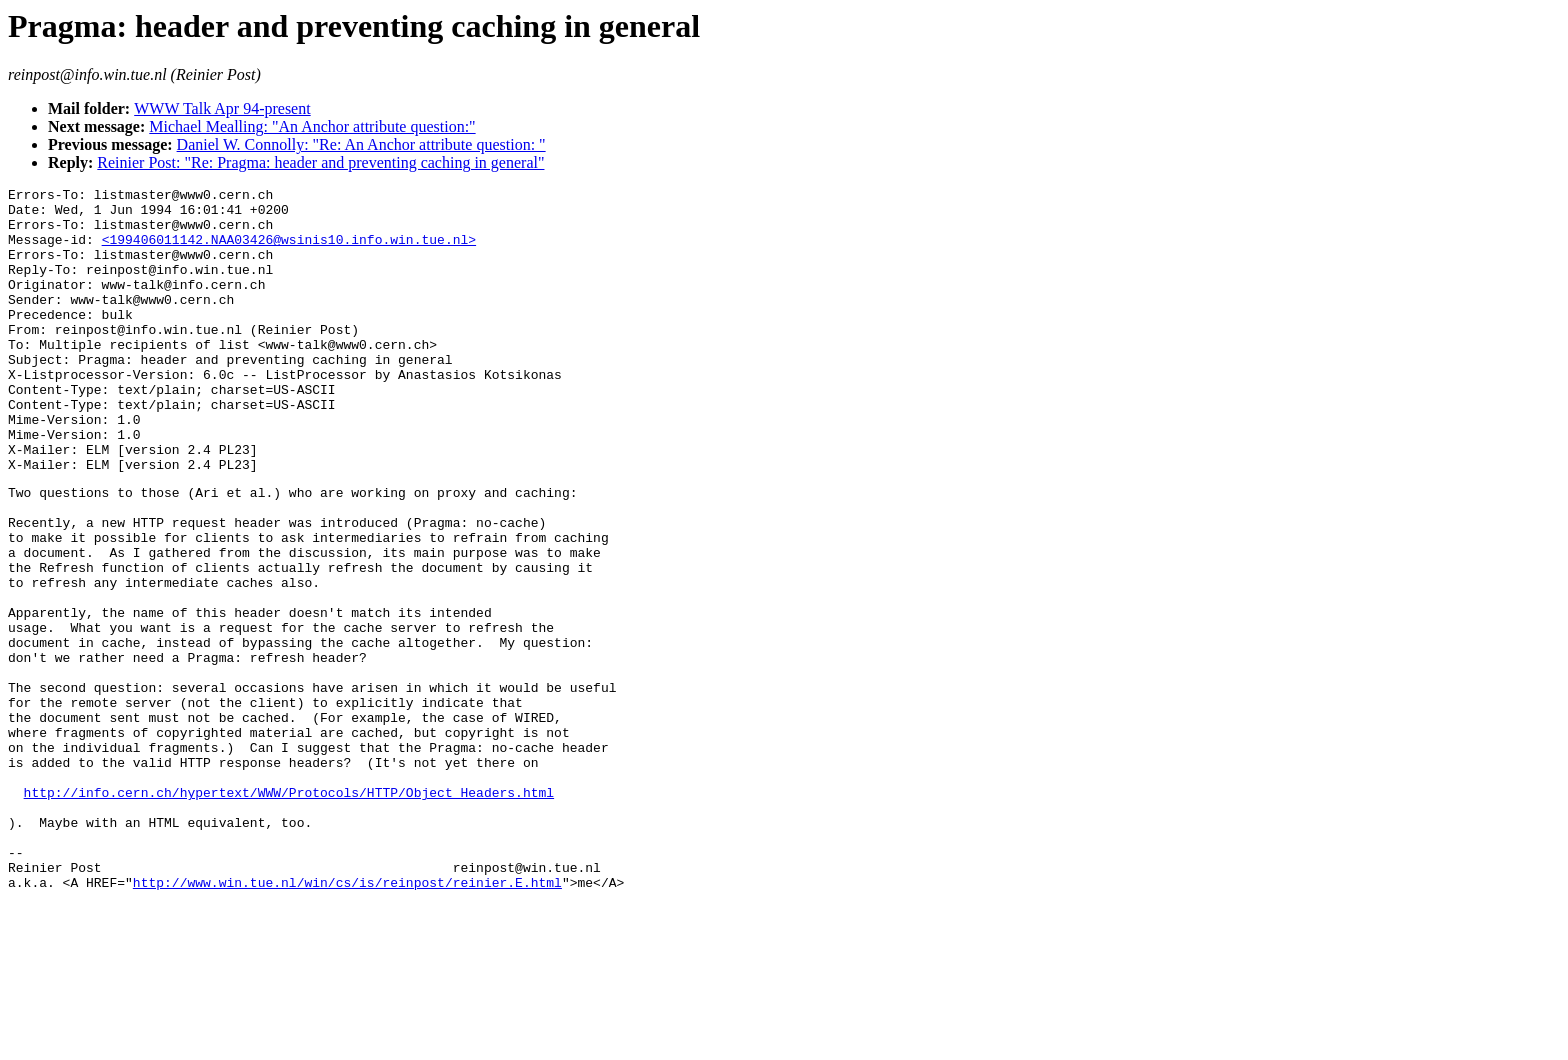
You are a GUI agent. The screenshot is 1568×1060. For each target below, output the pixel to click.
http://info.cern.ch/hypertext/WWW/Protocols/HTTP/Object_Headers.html (289, 912)
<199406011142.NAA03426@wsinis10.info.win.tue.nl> (289, 251)
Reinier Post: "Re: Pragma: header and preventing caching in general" (320, 162)
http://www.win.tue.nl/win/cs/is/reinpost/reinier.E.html (347, 1020)
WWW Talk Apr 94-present (222, 108)
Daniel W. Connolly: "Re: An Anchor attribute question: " (361, 144)
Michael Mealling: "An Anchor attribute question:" (312, 126)
